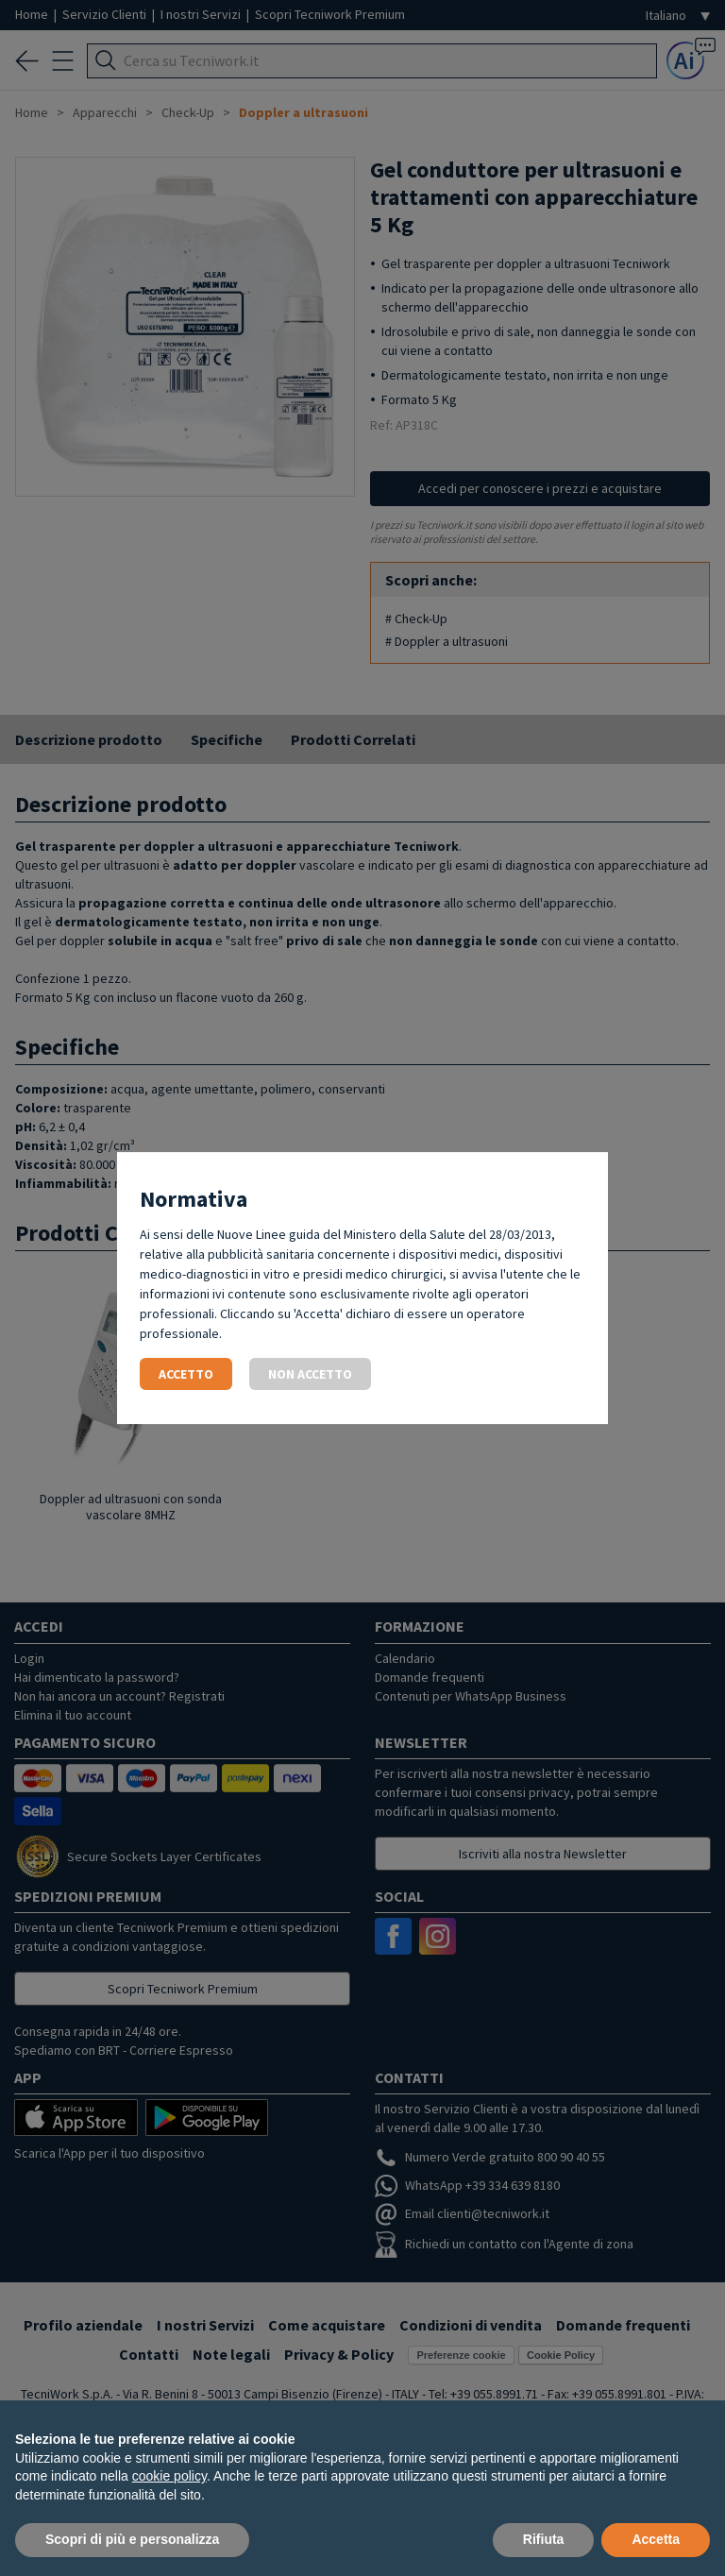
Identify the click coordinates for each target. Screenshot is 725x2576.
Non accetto (310, 1373)
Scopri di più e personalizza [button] (132, 2539)
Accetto (186, 1373)
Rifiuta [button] (544, 2539)
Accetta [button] (656, 2539)
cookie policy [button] (169, 2475)
